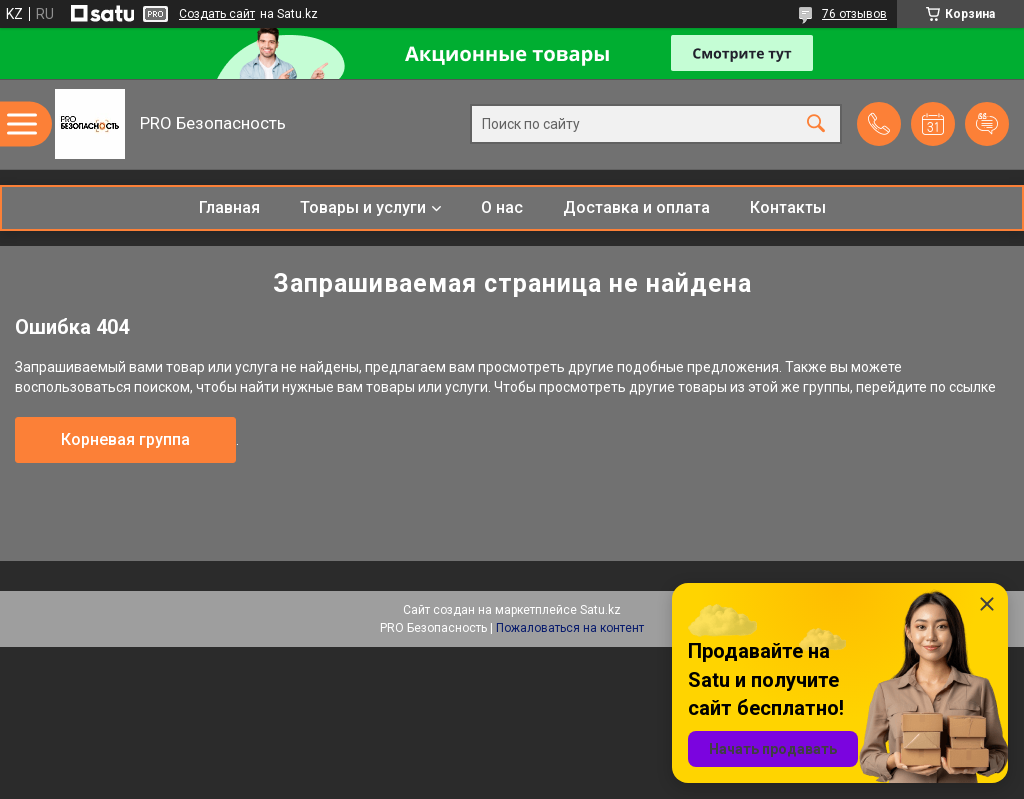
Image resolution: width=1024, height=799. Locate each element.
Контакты (788, 207)
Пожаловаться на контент (570, 628)
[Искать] (816, 124)
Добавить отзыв (987, 124)
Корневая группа (125, 439)
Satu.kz (600, 610)
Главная (229, 207)
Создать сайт (217, 14)
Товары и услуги (363, 207)
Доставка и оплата (636, 207)
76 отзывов (854, 14)
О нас (502, 207)
